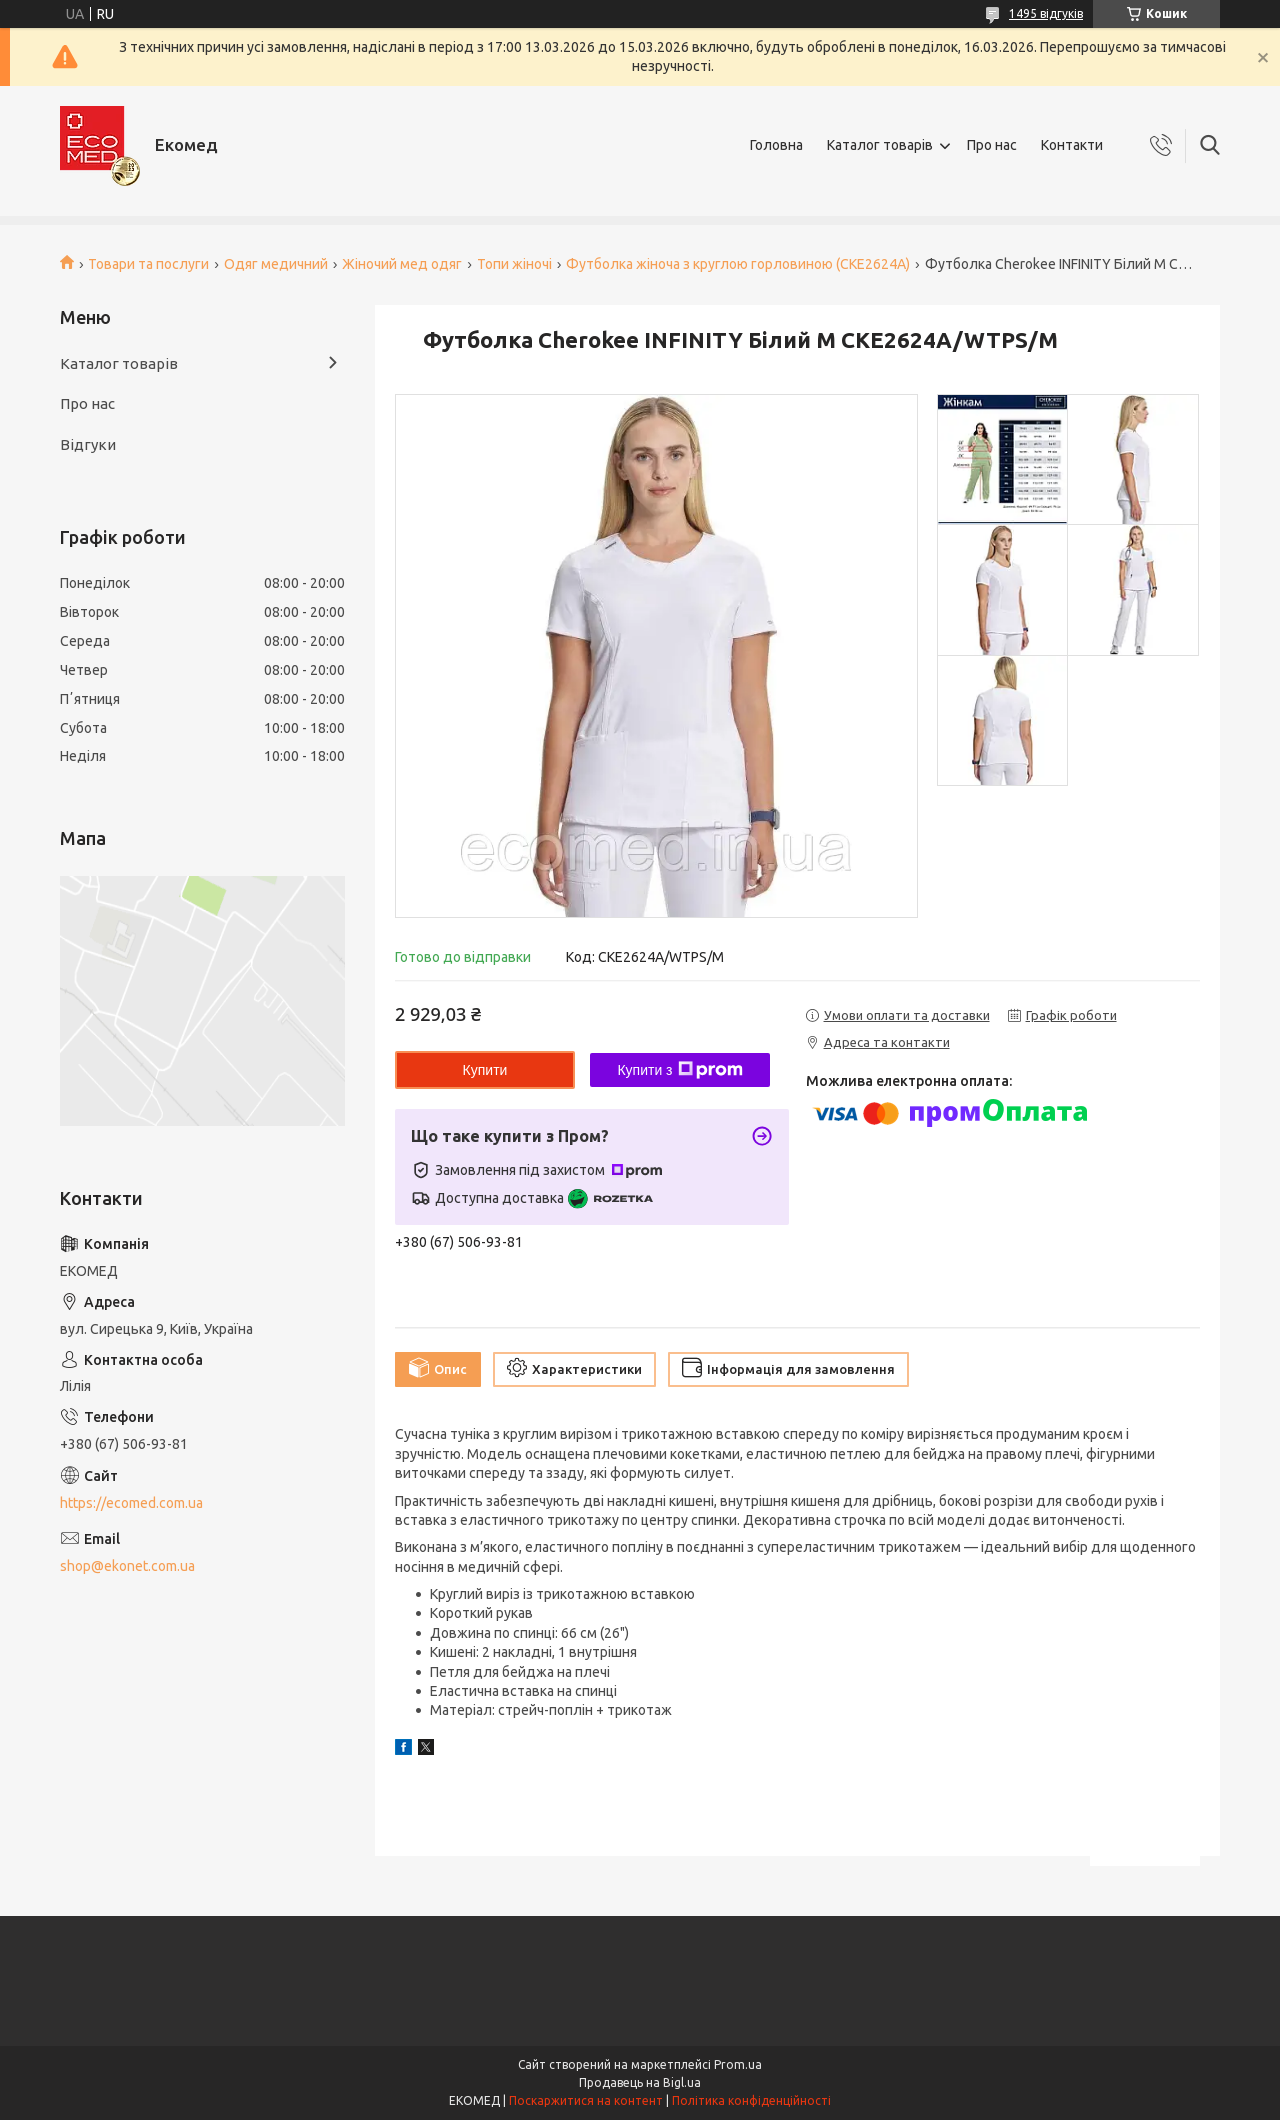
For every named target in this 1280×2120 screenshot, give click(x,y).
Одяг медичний (276, 264)
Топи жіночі (514, 264)
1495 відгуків (1046, 13)
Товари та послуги (148, 264)
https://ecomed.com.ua (131, 1503)
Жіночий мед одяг (402, 264)
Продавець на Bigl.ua (640, 2082)
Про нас (992, 145)
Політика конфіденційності (751, 2100)
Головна (776, 145)
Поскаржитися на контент (586, 2100)
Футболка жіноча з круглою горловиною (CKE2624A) (738, 264)
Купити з (679, 1070)
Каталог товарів (880, 145)
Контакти (1072, 145)
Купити (485, 1070)
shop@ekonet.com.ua (127, 1566)
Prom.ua (738, 2064)
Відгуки (88, 444)
